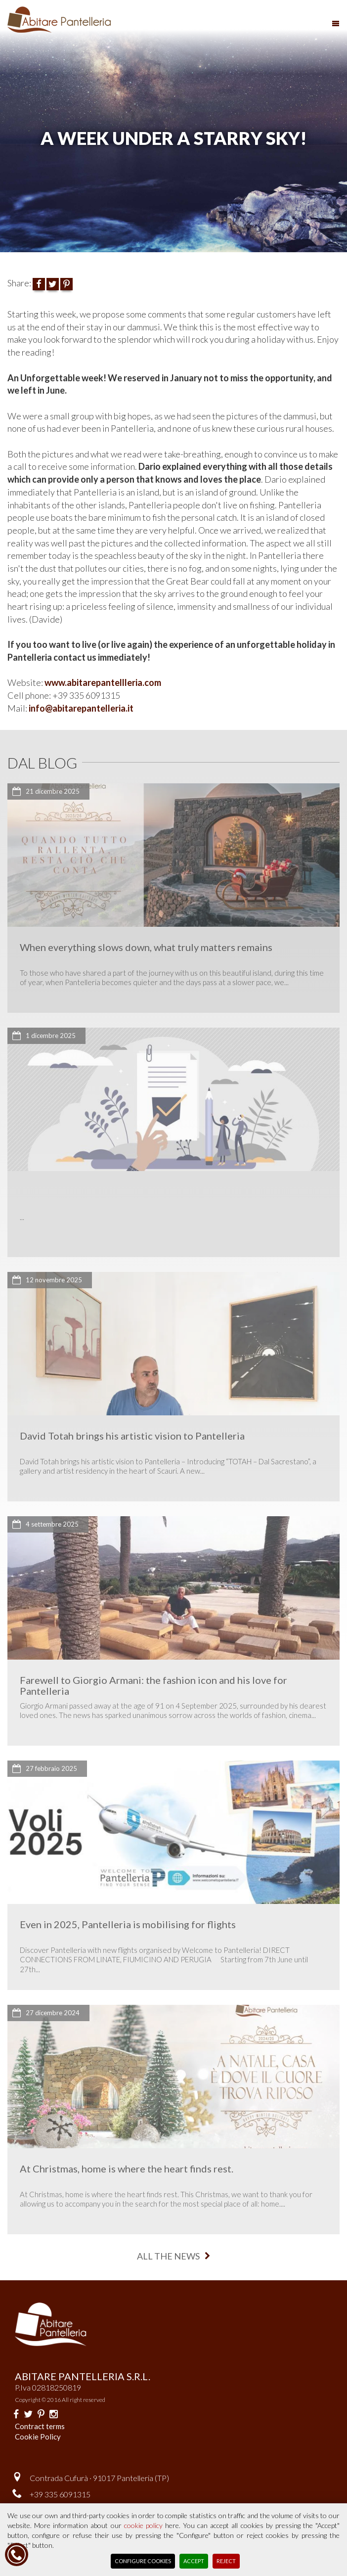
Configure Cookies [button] (143, 2561)
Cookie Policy (38, 2436)
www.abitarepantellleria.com (103, 682)
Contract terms (40, 2426)
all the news (173, 2256)
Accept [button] (193, 2561)
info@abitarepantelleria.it (81, 708)
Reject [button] (226, 2561)
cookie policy (143, 2525)
